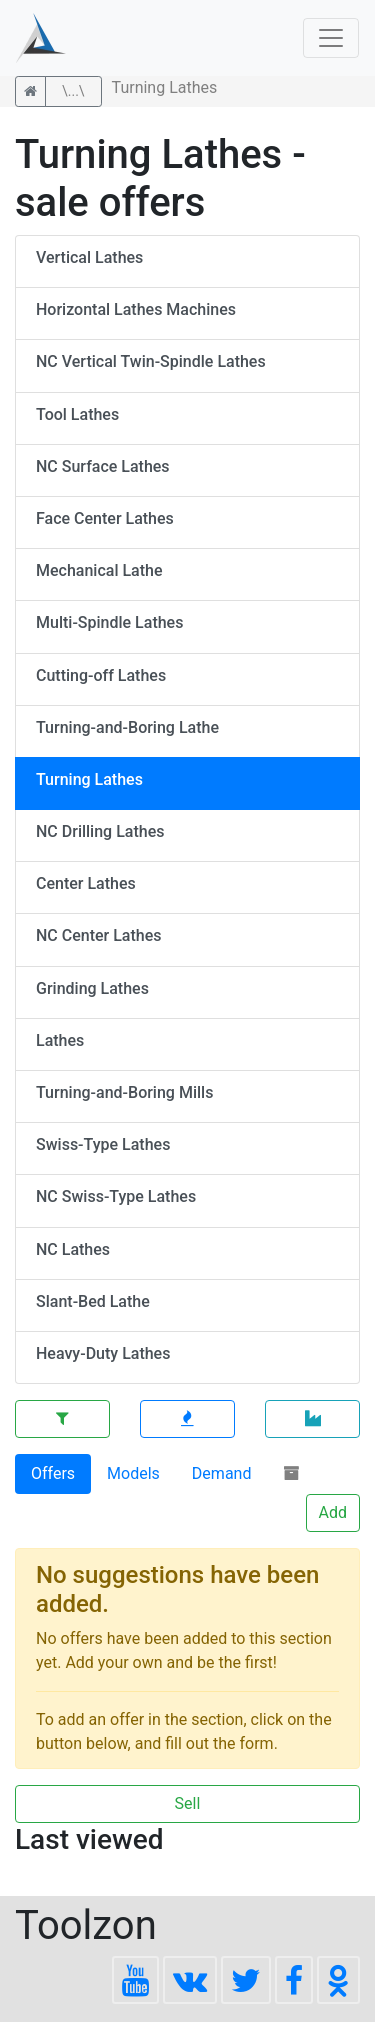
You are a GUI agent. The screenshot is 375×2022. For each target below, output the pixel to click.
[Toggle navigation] (331, 38)
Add (333, 1512)
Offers (53, 1473)
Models (133, 1473)
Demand (222, 1473)
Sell (188, 1803)
